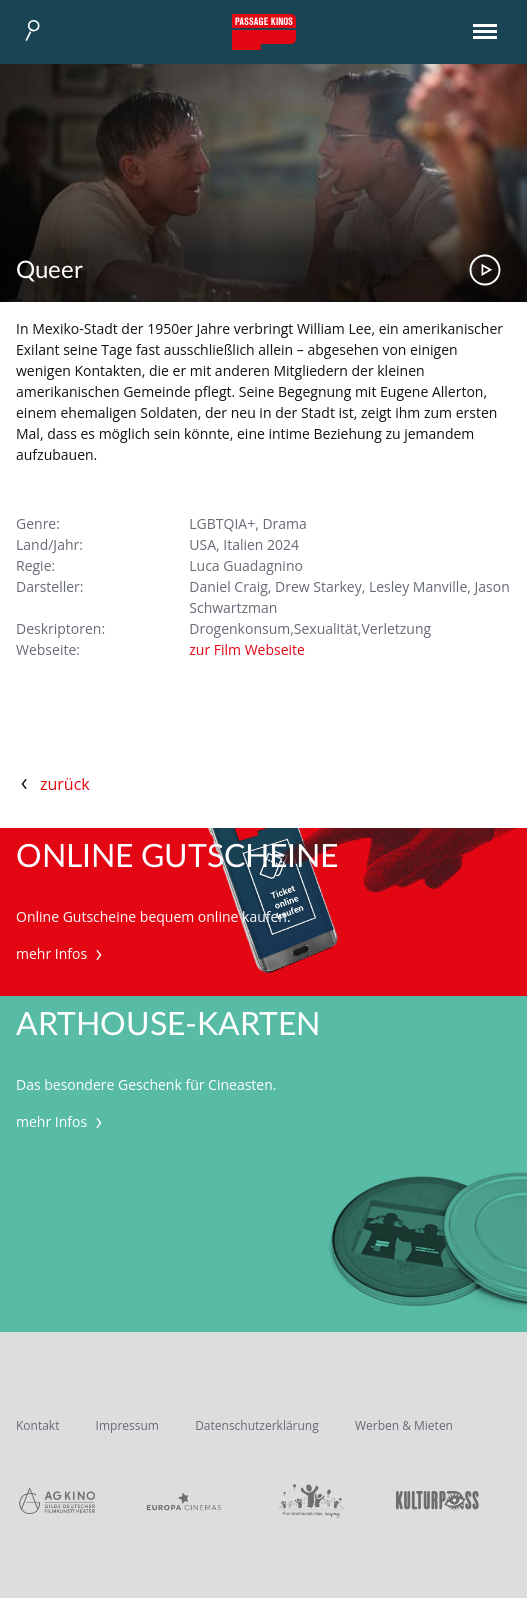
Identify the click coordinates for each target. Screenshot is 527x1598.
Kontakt (37, 1425)
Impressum (127, 1425)
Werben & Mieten (404, 1425)
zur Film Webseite (247, 649)
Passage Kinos (264, 32)
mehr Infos (61, 953)
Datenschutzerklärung (257, 1425)
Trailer (485, 270)
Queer (49, 271)
